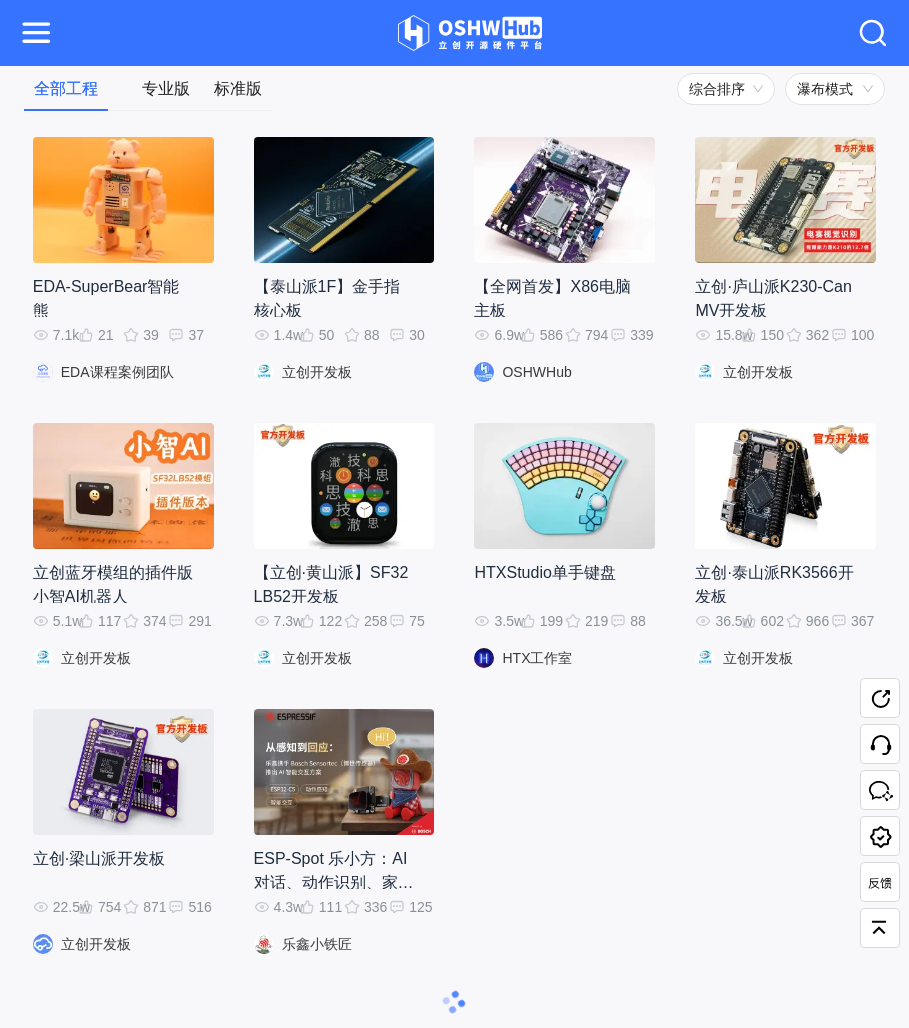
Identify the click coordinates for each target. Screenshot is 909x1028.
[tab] (66, 88)
